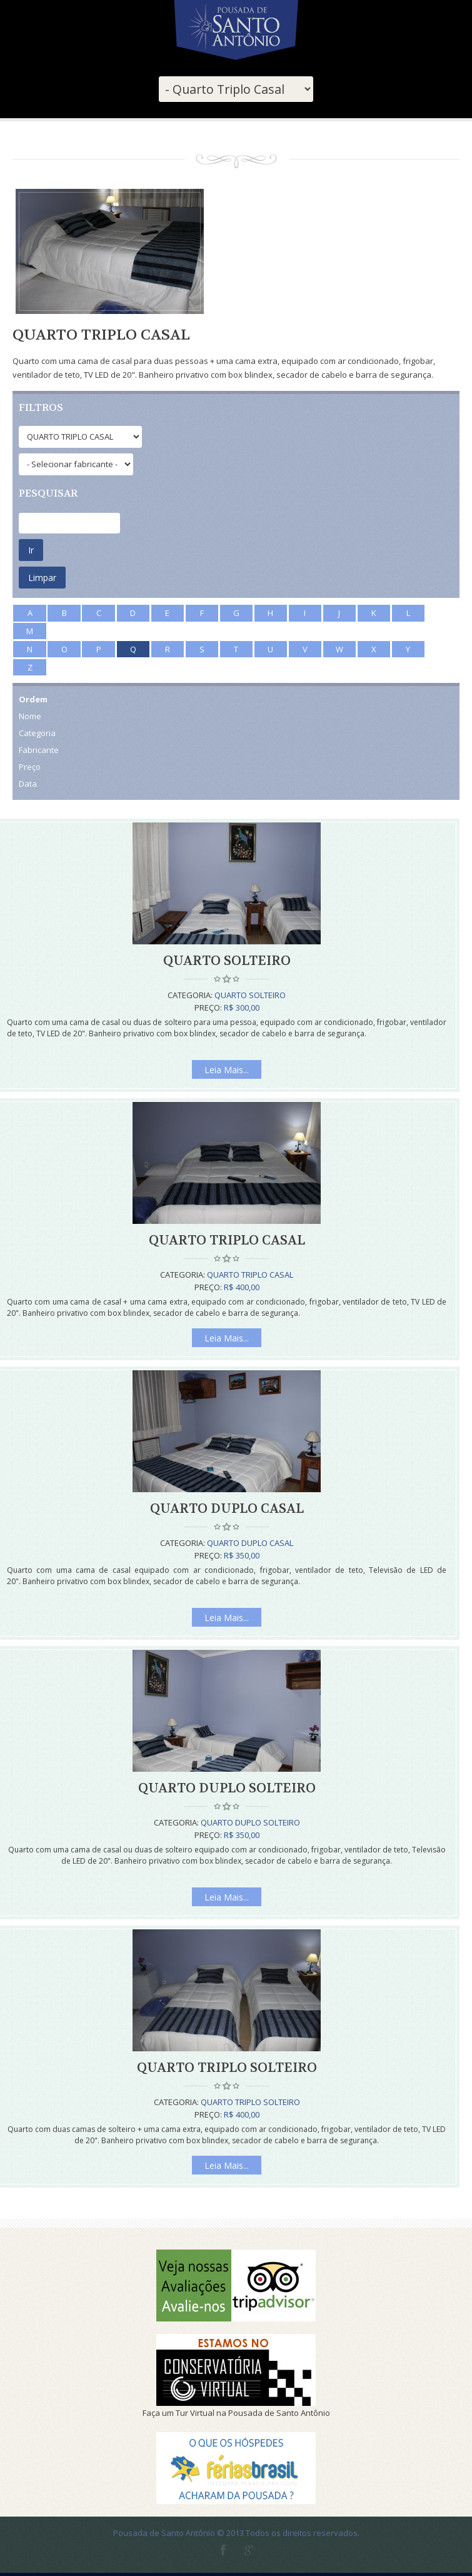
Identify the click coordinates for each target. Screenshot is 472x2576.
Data (28, 783)
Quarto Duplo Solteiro (227, 1788)
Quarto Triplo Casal (227, 1240)
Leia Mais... (226, 1070)
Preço (30, 766)
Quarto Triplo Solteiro (227, 2067)
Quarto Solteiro (227, 960)
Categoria (37, 733)
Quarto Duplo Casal (227, 1508)
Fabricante (39, 749)
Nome (30, 716)
